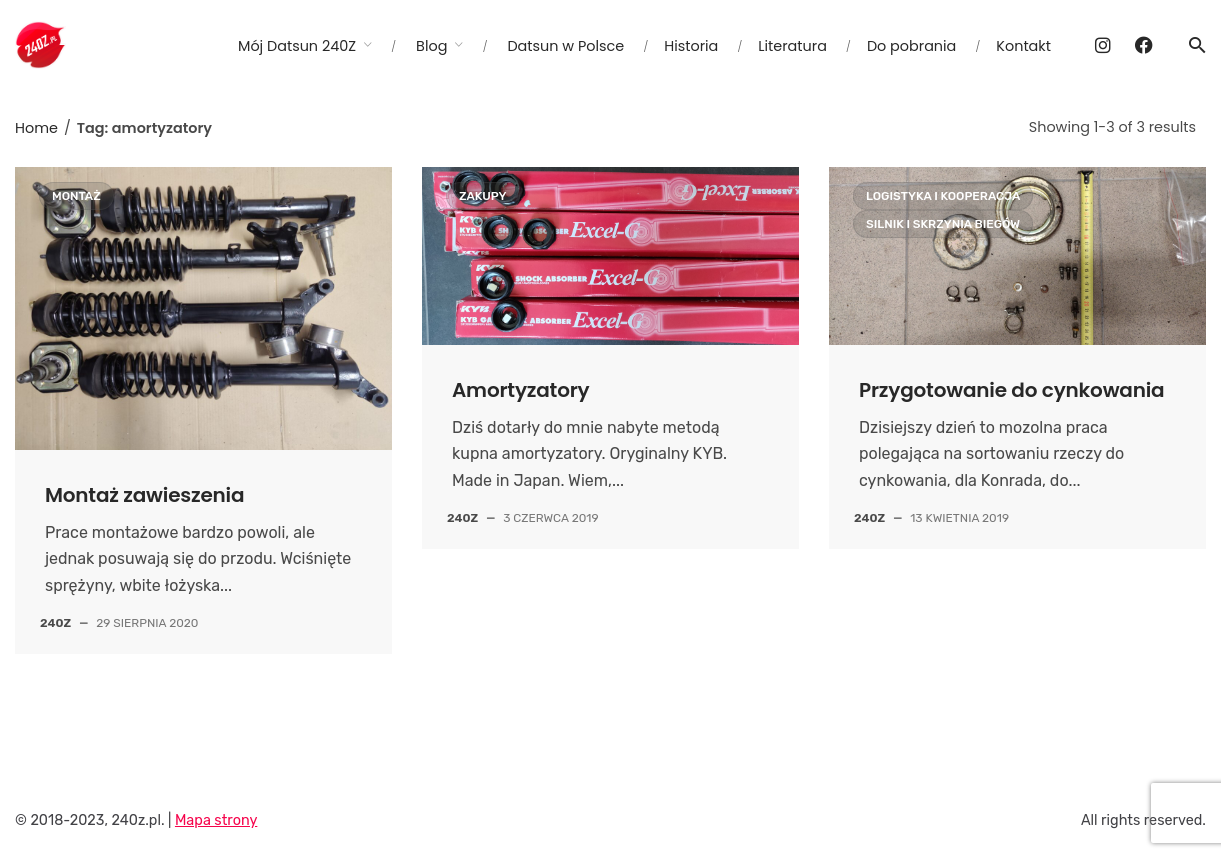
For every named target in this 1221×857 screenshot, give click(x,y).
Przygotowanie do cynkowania (1011, 390)
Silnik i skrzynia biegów (943, 224)
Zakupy (483, 196)
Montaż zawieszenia (144, 495)
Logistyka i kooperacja (943, 196)
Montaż (76, 196)
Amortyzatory (521, 390)
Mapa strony (216, 820)
